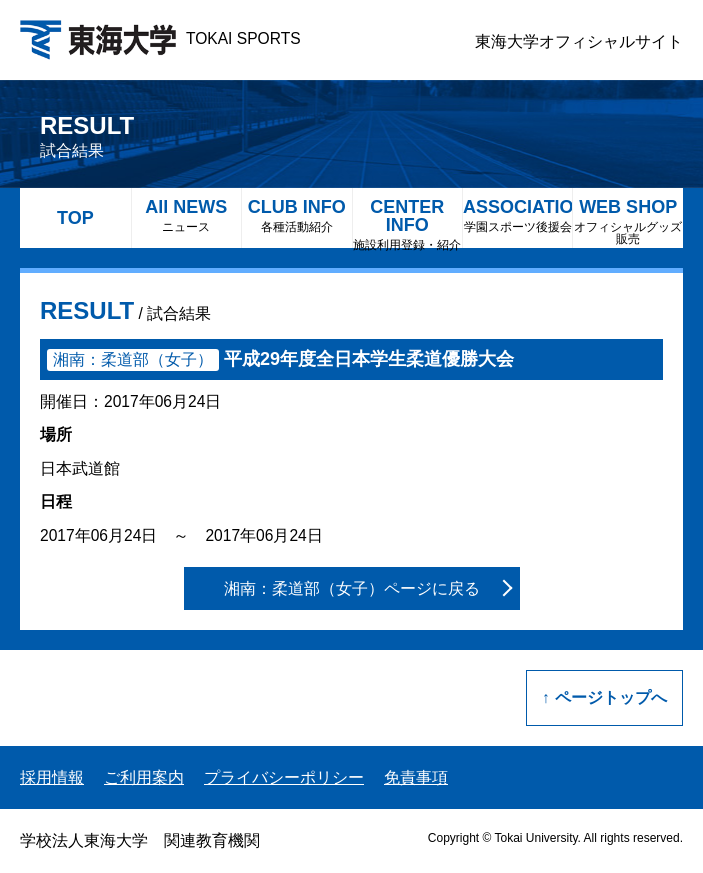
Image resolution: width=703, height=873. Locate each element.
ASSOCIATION (517, 215)
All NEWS (186, 215)
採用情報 (52, 777)
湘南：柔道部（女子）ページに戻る (352, 588)
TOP (75, 218)
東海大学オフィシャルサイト (579, 41)
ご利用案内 (144, 777)
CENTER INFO (407, 222)
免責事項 (416, 777)
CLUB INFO (296, 215)
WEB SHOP (627, 221)
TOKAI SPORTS (160, 38)
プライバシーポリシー (284, 777)
